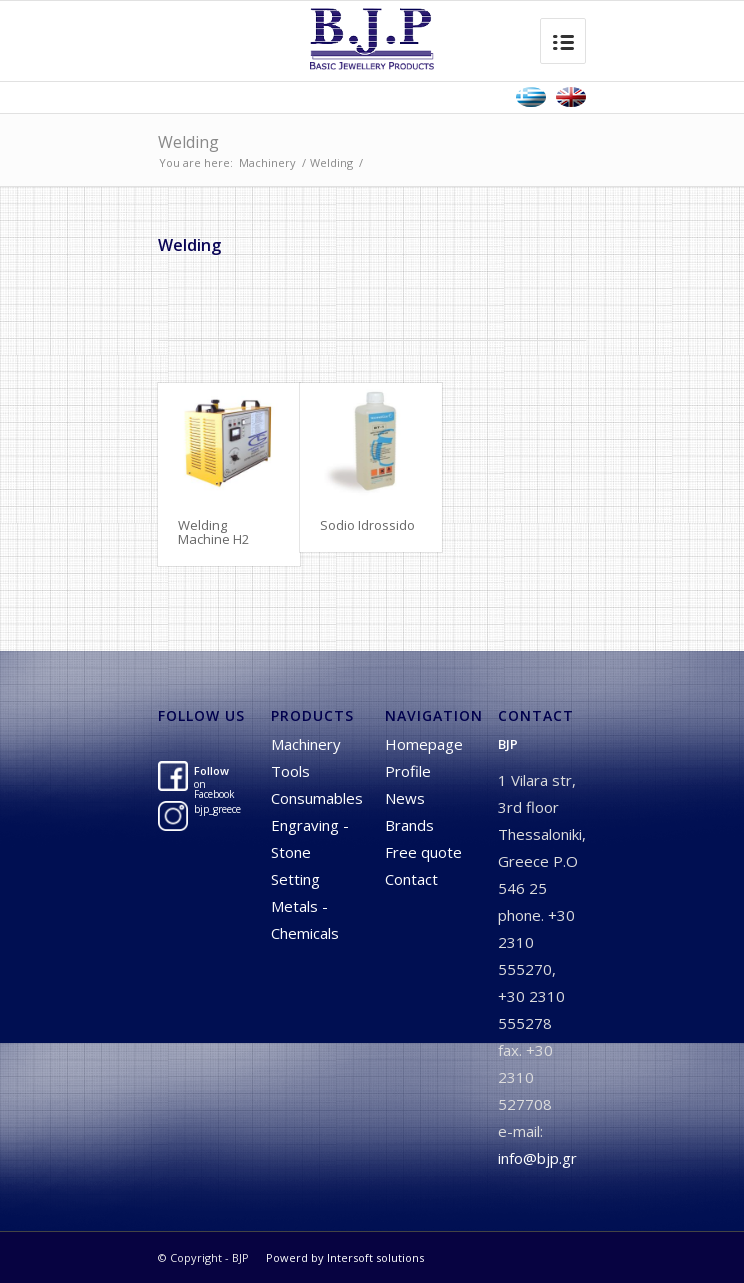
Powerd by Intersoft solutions (345, 1257)
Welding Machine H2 (213, 532)
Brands (409, 825)
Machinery (267, 162)
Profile (408, 771)
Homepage (424, 744)
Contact (411, 879)
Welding (188, 142)
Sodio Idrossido (367, 525)
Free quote (423, 852)
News (405, 798)
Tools (290, 771)
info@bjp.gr (537, 1158)
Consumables (317, 798)
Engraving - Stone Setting (310, 852)
